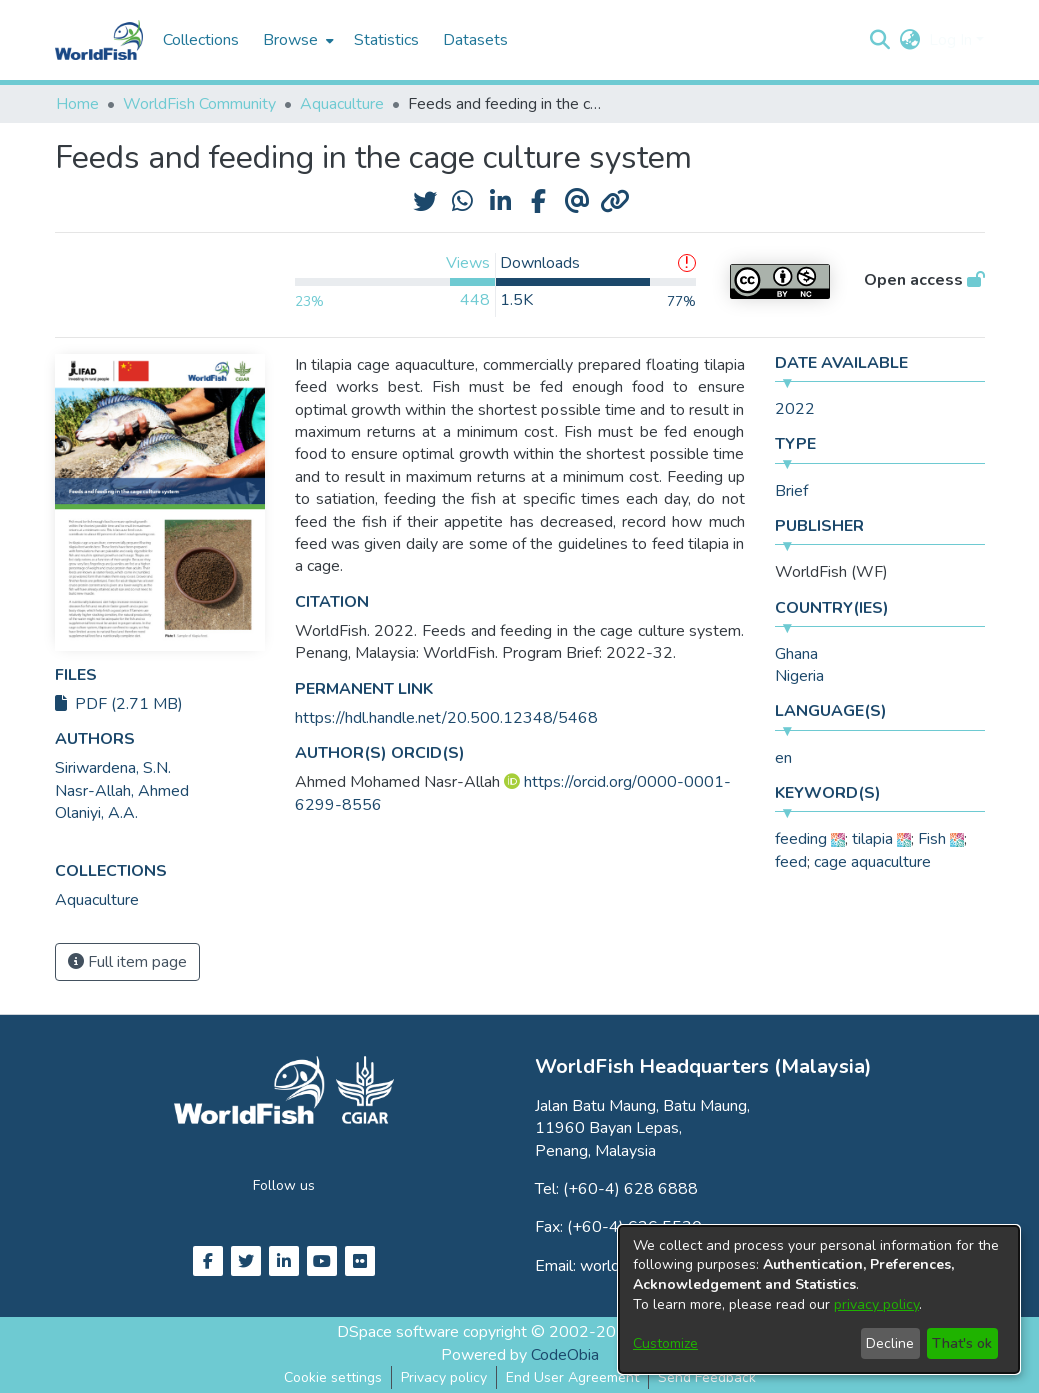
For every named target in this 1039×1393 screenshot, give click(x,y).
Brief (791, 491)
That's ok (962, 1343)
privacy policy (876, 1304)
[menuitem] (296, 40)
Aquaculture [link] (342, 104)
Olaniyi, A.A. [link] (96, 813)
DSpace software (398, 1332)
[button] (880, 40)
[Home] (99, 40)
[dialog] (819, 1299)
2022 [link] (795, 409)
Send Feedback (707, 1377)
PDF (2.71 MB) (119, 704)
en (783, 758)
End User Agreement (572, 1377)
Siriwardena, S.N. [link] (113, 768)
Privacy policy (444, 1377)
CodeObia (565, 1355)
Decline (890, 1343)
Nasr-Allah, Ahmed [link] (122, 791)
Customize (665, 1343)
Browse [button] (290, 40)
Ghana (796, 654)
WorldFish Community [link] (199, 104)
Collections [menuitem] (201, 40)
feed (791, 862)
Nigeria (799, 676)
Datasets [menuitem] (475, 40)
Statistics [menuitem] (386, 40)
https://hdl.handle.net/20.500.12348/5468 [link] (446, 718)
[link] (97, 900)
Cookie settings (333, 1377)
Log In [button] (952, 40)
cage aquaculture (872, 862)
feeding (801, 839)
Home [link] (77, 104)
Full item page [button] (127, 962)
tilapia (872, 839)
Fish (932, 839)
